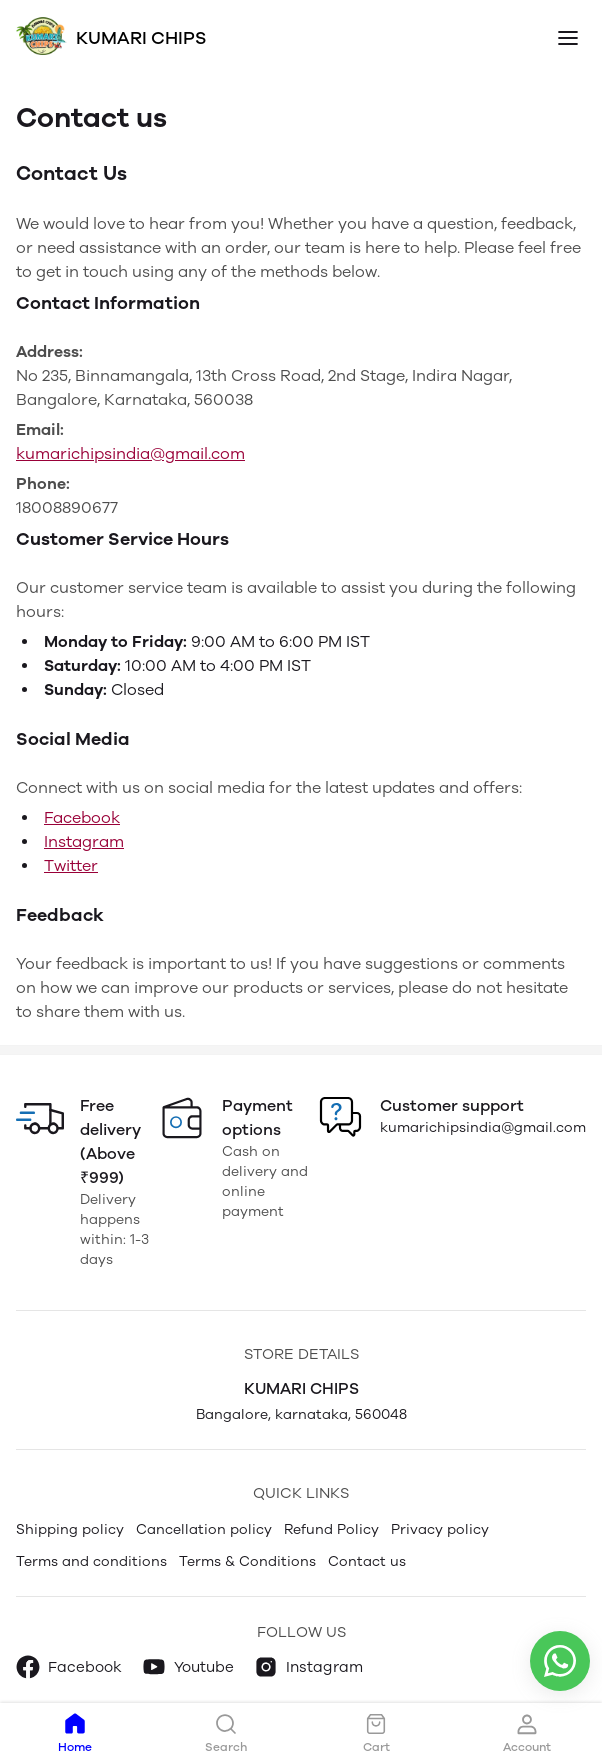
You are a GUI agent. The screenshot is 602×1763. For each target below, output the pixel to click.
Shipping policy (70, 1529)
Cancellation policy (204, 1529)
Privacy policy (440, 1529)
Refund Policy (331, 1529)
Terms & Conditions (247, 1561)
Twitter (71, 865)
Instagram (84, 841)
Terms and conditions (91, 1561)
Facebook (82, 817)
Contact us (367, 1561)
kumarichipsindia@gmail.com (130, 453)
